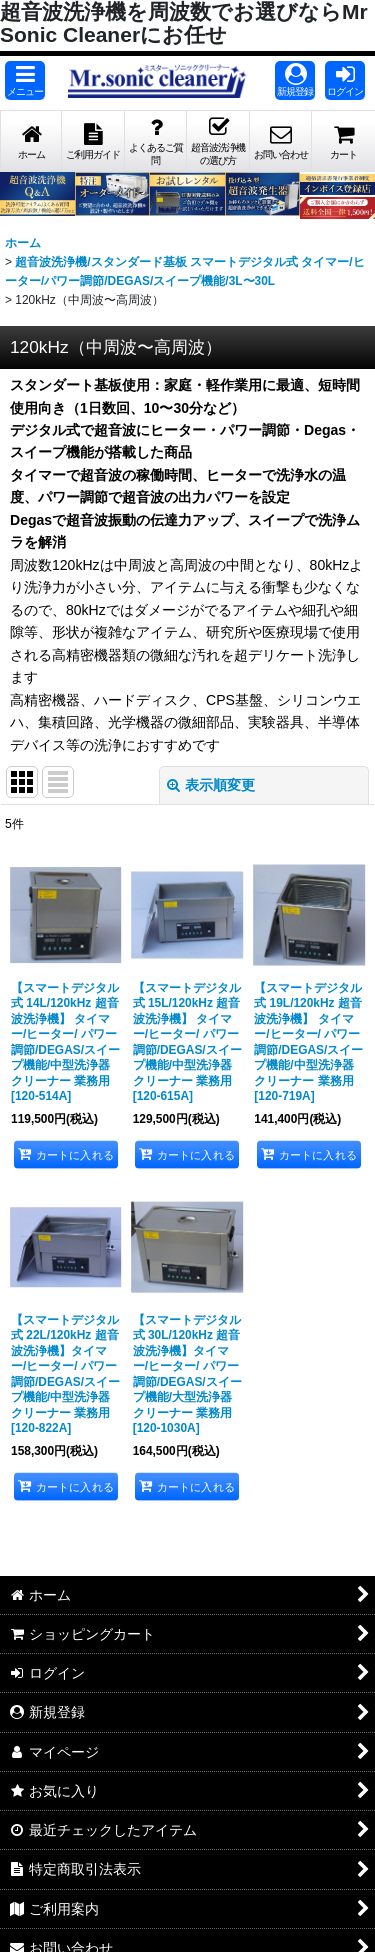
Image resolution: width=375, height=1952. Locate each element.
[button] (25, 80)
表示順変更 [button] (211, 785)
